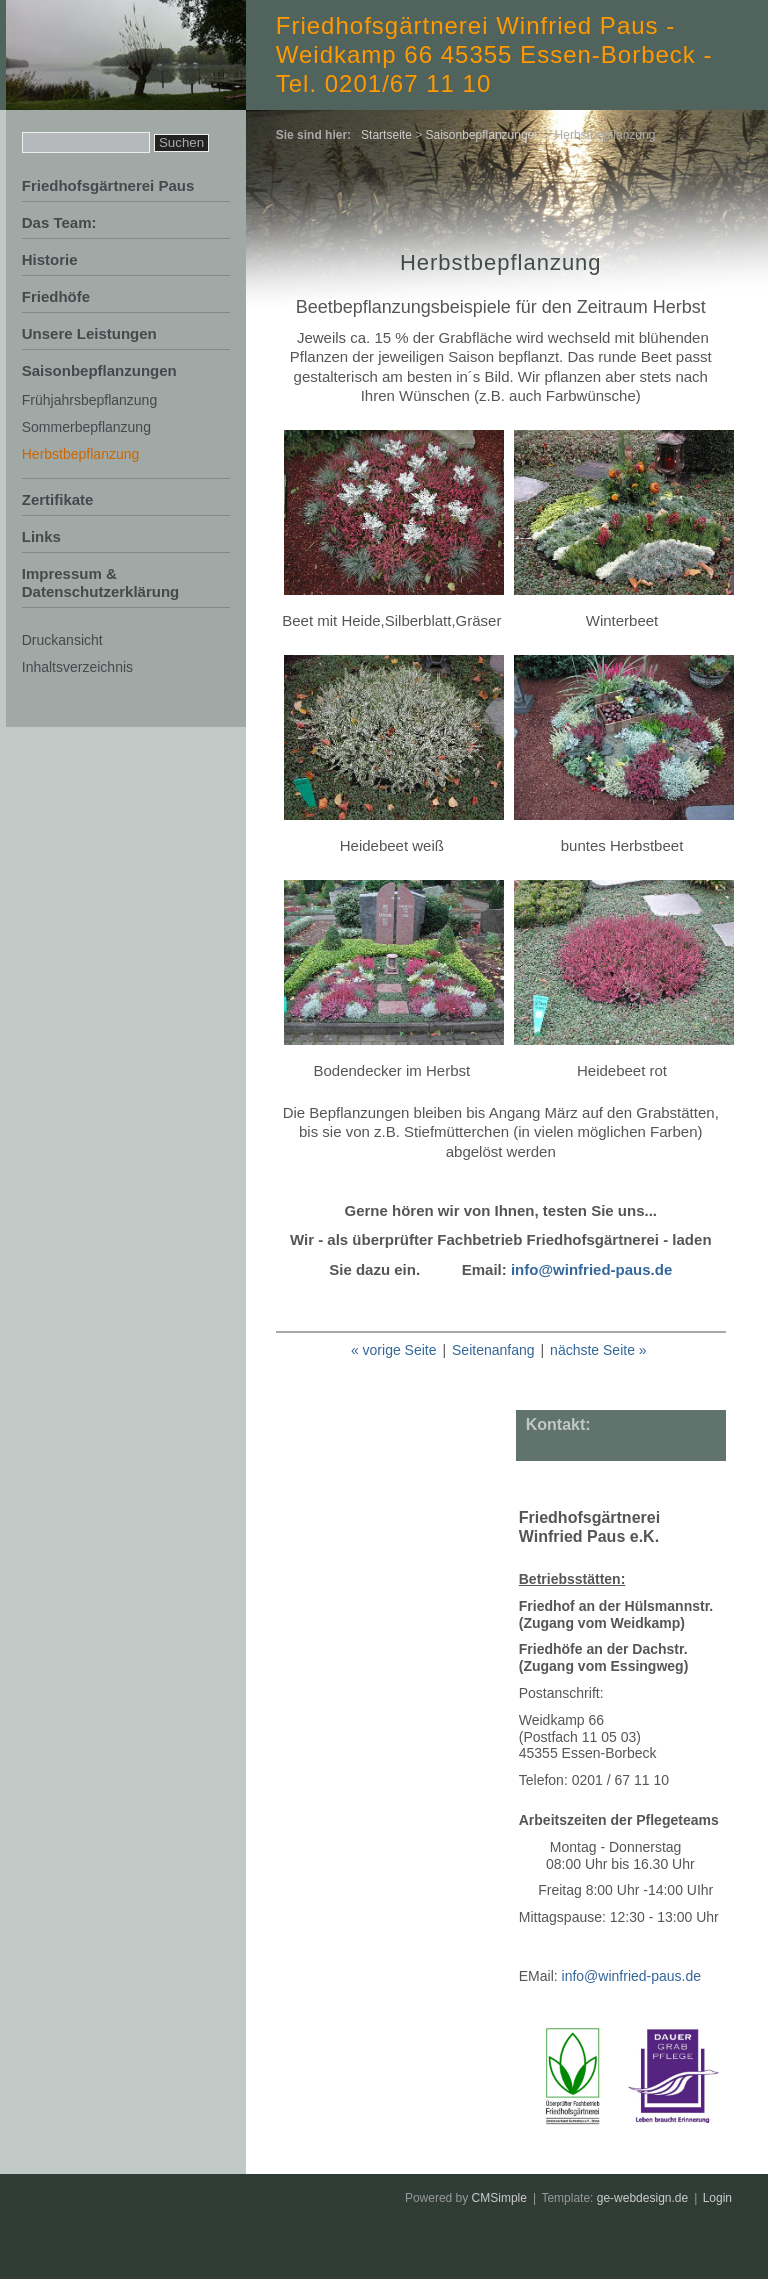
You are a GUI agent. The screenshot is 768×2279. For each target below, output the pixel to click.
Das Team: (59, 222)
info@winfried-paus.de (591, 1269)
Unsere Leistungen (89, 333)
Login (717, 2198)
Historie (50, 259)
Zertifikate (58, 499)
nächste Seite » (598, 1350)
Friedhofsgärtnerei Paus (108, 185)
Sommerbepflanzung (86, 427)
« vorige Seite (394, 1350)
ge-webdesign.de (642, 2198)
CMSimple (499, 2198)
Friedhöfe (56, 296)
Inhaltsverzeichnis (77, 667)
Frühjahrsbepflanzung (89, 400)
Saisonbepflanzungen (99, 370)
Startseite (386, 135)
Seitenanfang (493, 1350)
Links (41, 536)
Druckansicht (62, 640)
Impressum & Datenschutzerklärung (101, 582)
